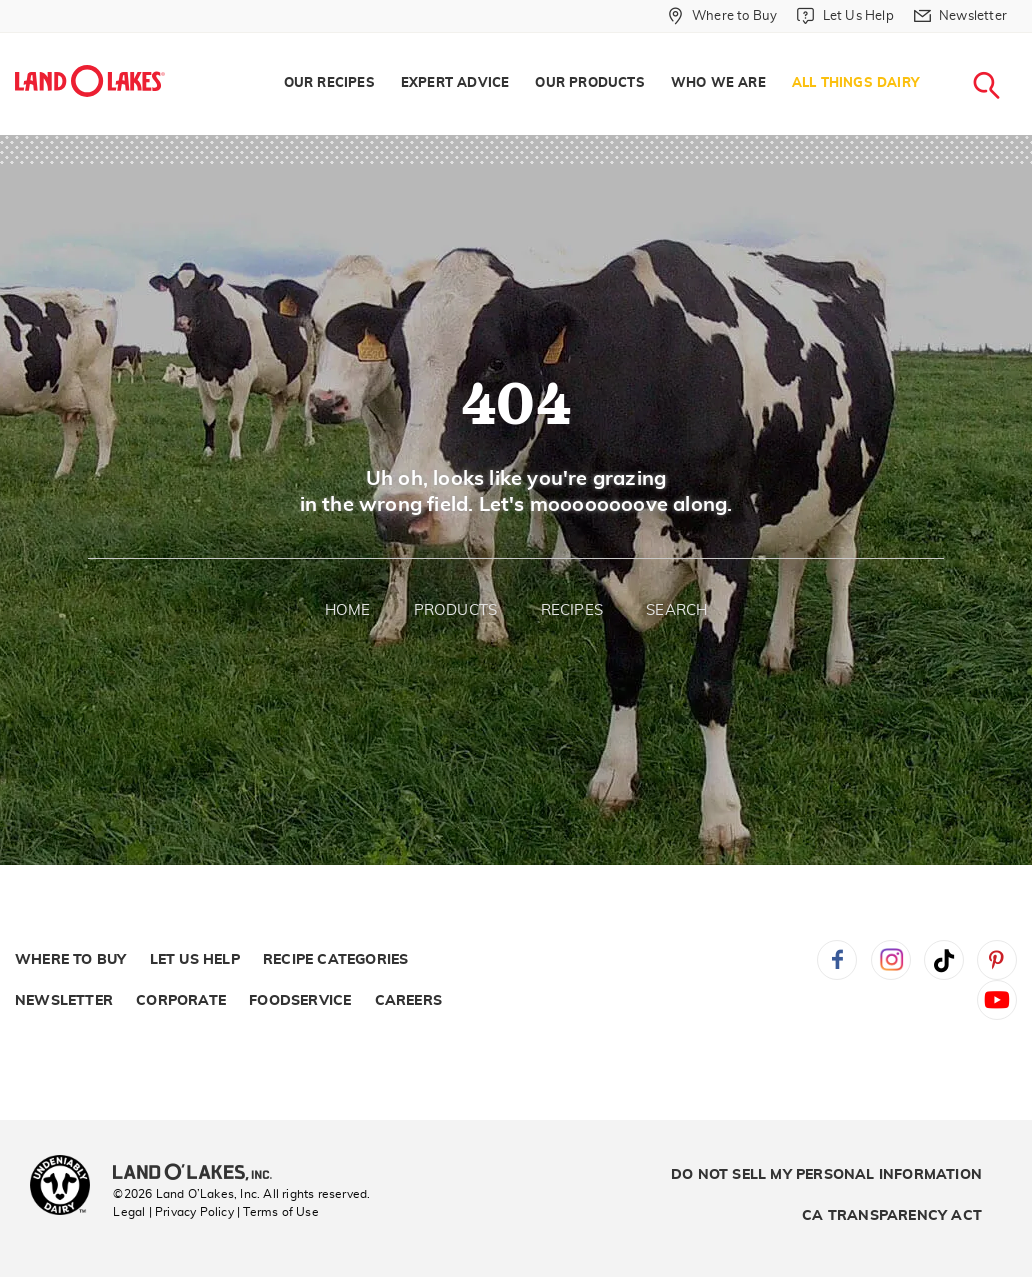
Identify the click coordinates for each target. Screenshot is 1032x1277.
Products (456, 610)
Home (348, 610)
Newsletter (64, 1001)
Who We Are (718, 83)
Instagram (891, 960)
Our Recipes (329, 83)
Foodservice (300, 1001)
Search (676, 610)
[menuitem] (329, 84)
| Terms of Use (278, 1212)
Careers (408, 1001)
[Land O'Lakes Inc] (200, 1174)
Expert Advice (455, 83)
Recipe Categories (335, 960)
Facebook (837, 960)
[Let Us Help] (845, 16)
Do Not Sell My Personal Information (826, 1175)
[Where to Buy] (722, 16)
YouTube (997, 1000)
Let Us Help (195, 960)
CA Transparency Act (892, 1216)
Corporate (181, 1001)
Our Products (589, 83)
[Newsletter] (960, 16)
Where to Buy (70, 960)
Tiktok (944, 960)
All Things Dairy (855, 83)
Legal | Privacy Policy (173, 1212)
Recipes (572, 610)
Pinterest (997, 960)
